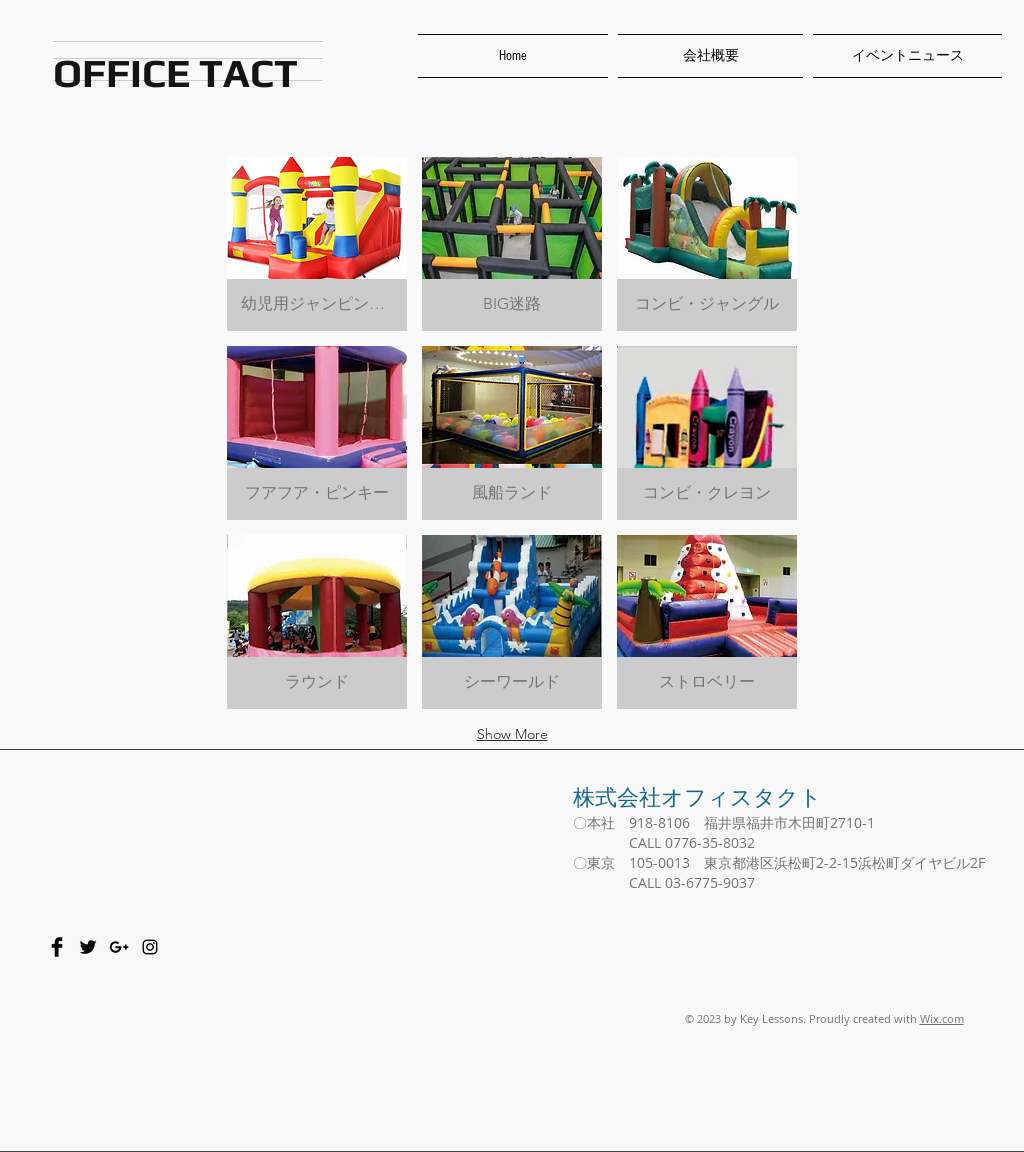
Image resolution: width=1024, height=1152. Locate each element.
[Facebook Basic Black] (57, 947)
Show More (512, 734)
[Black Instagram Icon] (150, 947)
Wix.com (942, 1018)
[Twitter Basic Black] (88, 947)
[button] (317, 244)
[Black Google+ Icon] (119, 947)
